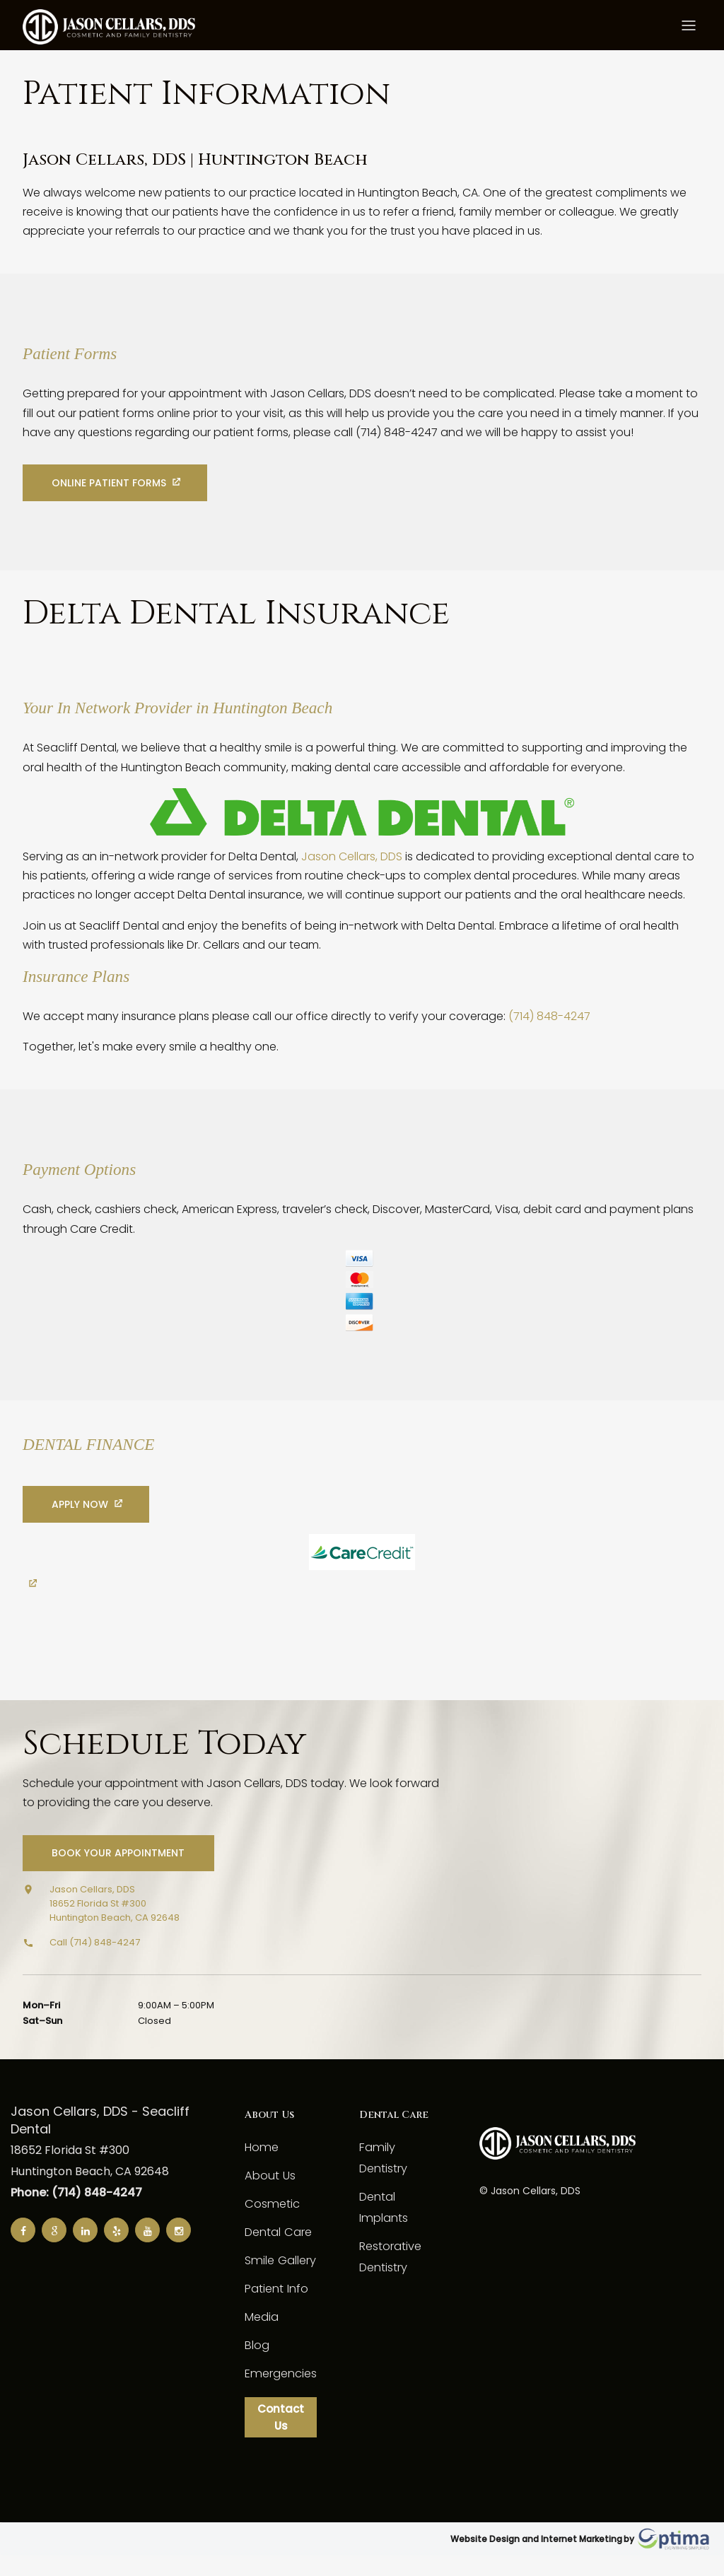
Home (261, 2164)
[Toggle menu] (688, 28)
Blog (257, 2362)
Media (262, 2334)
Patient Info (276, 2305)
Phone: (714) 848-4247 (76, 2210)
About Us (269, 2192)
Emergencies (280, 2390)
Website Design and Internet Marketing (536, 2559)
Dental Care (277, 2249)
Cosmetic (271, 2221)
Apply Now (81, 1521)
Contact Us (280, 2435)
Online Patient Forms (110, 500)
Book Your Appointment (119, 1870)
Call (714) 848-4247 (94, 1959)
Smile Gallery (279, 2277)
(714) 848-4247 (549, 1049)
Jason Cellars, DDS (351, 890)
